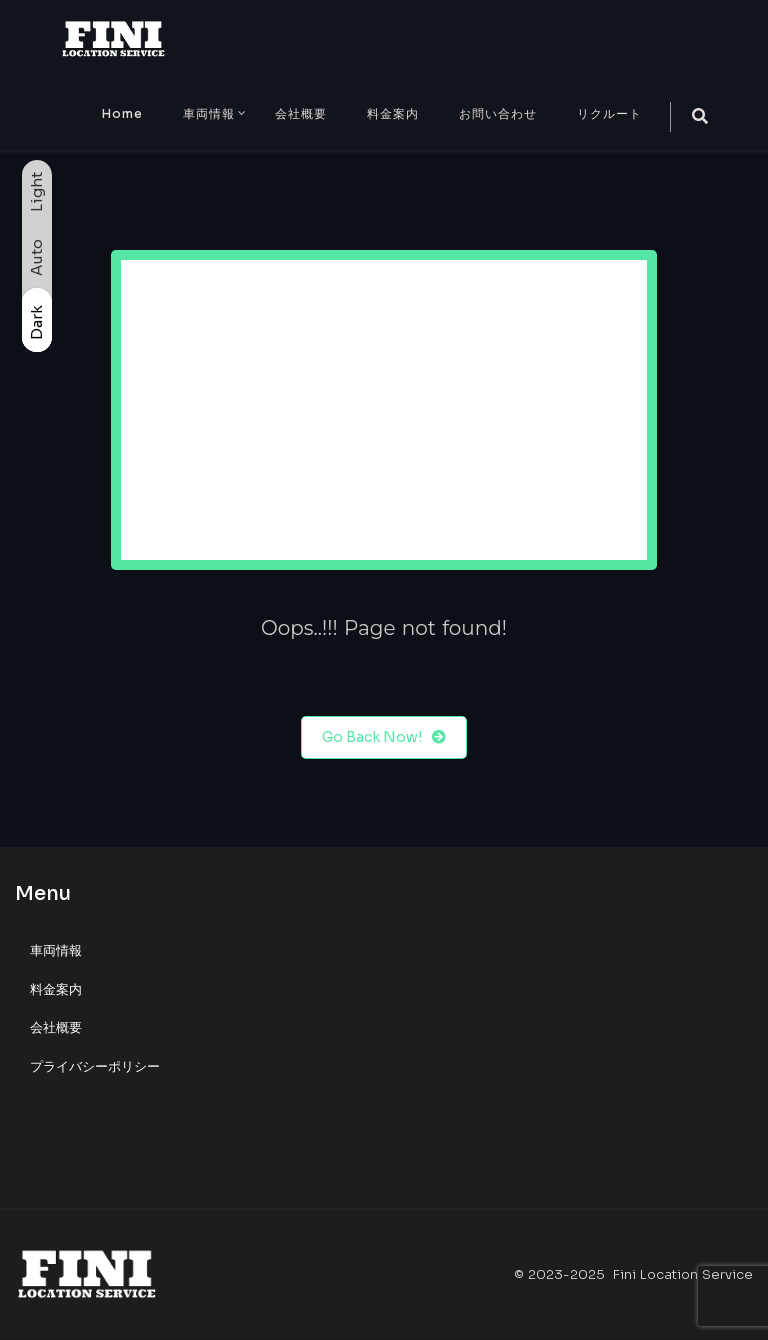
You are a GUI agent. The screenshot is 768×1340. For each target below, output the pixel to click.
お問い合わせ (498, 113)
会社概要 (301, 113)
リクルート (609, 113)
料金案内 (393, 113)
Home (122, 113)
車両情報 (209, 113)
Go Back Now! (384, 737)
